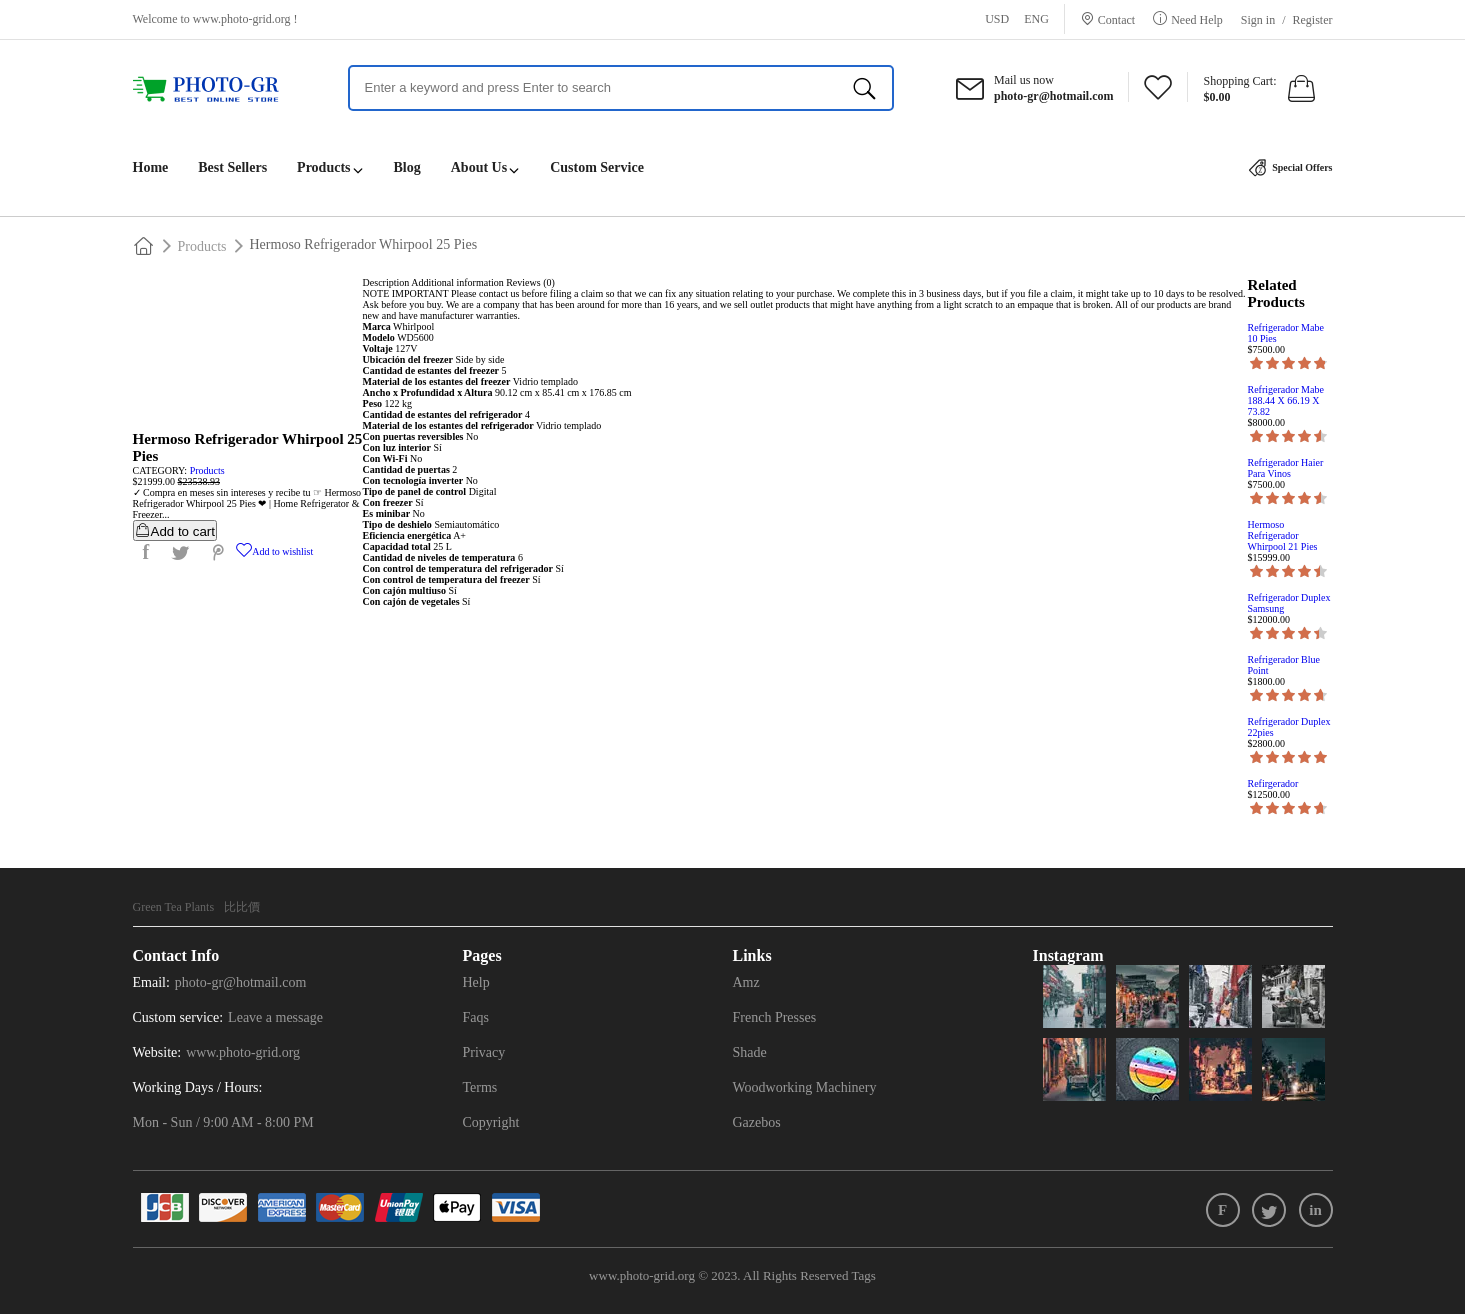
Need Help (1197, 19)
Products (323, 167)
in (1315, 1210)
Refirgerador (1273, 783)
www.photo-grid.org (242, 19)
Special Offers (1291, 167)
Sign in (1258, 20)
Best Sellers (232, 167)
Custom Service (597, 167)
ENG (1036, 19)
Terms (480, 1087)
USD (997, 19)
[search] (864, 88)
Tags (864, 1275)
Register (1313, 20)
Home (151, 167)
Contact (1116, 19)
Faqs (476, 1017)
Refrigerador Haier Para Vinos (1286, 468)
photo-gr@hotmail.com (240, 982)
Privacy (484, 1052)
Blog (407, 167)
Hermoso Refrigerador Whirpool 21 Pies (1283, 535)
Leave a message (275, 1017)
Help (476, 982)
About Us (479, 167)
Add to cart (175, 530)
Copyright (491, 1122)
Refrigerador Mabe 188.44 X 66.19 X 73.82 (1286, 400)
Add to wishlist (274, 551)
